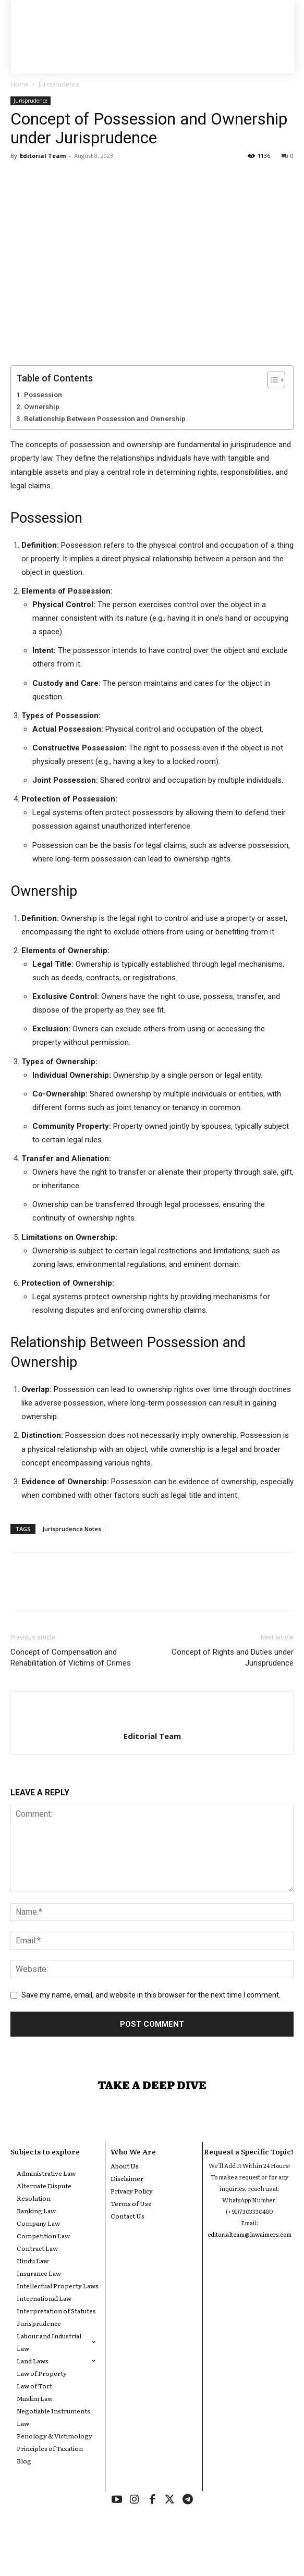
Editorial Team (43, 155)
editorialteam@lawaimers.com (249, 2234)
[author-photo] (152, 1719)
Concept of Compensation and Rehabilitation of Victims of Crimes (70, 1657)
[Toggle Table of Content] (271, 380)
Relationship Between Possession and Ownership (105, 418)
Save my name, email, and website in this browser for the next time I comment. (151, 1995)
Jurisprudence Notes (71, 1529)
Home (19, 84)
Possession (43, 394)
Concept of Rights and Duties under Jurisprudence (233, 1657)
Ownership (41, 406)
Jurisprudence (59, 84)
